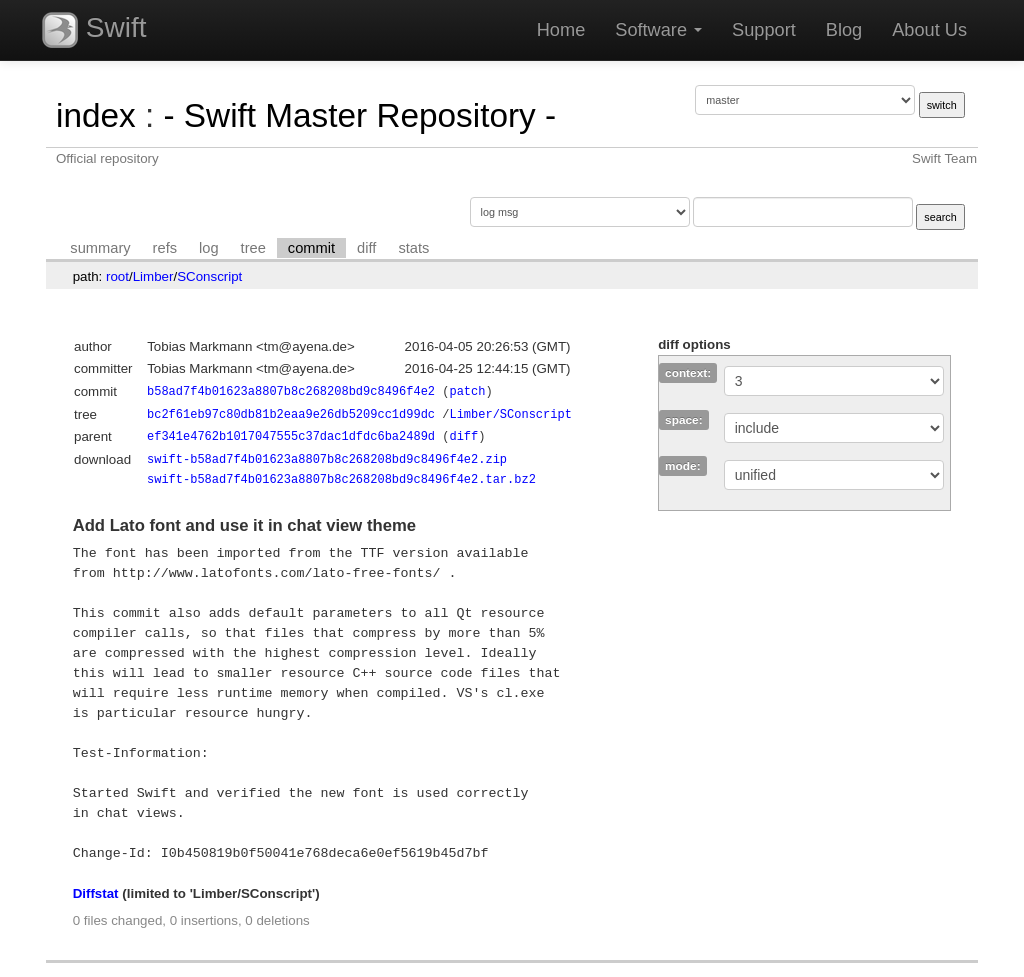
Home (561, 30)
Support (764, 30)
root (117, 276)
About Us (929, 30)
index (96, 115)
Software (658, 30)
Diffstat (96, 893)
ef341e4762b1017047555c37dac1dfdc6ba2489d (291, 436)
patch (467, 391)
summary (100, 248)
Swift (94, 30)
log (209, 248)
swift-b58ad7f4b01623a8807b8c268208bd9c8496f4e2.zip (327, 459)
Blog (844, 30)
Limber (153, 276)
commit (311, 248)
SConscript (209, 276)
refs (165, 248)
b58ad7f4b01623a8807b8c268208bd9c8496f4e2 (291, 391)
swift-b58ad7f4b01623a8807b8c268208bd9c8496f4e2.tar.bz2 (341, 479)
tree (253, 248)
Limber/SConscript (510, 414)
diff (366, 248)
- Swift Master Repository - (359, 115)
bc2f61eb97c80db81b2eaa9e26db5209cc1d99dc (291, 414)
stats (413, 248)
